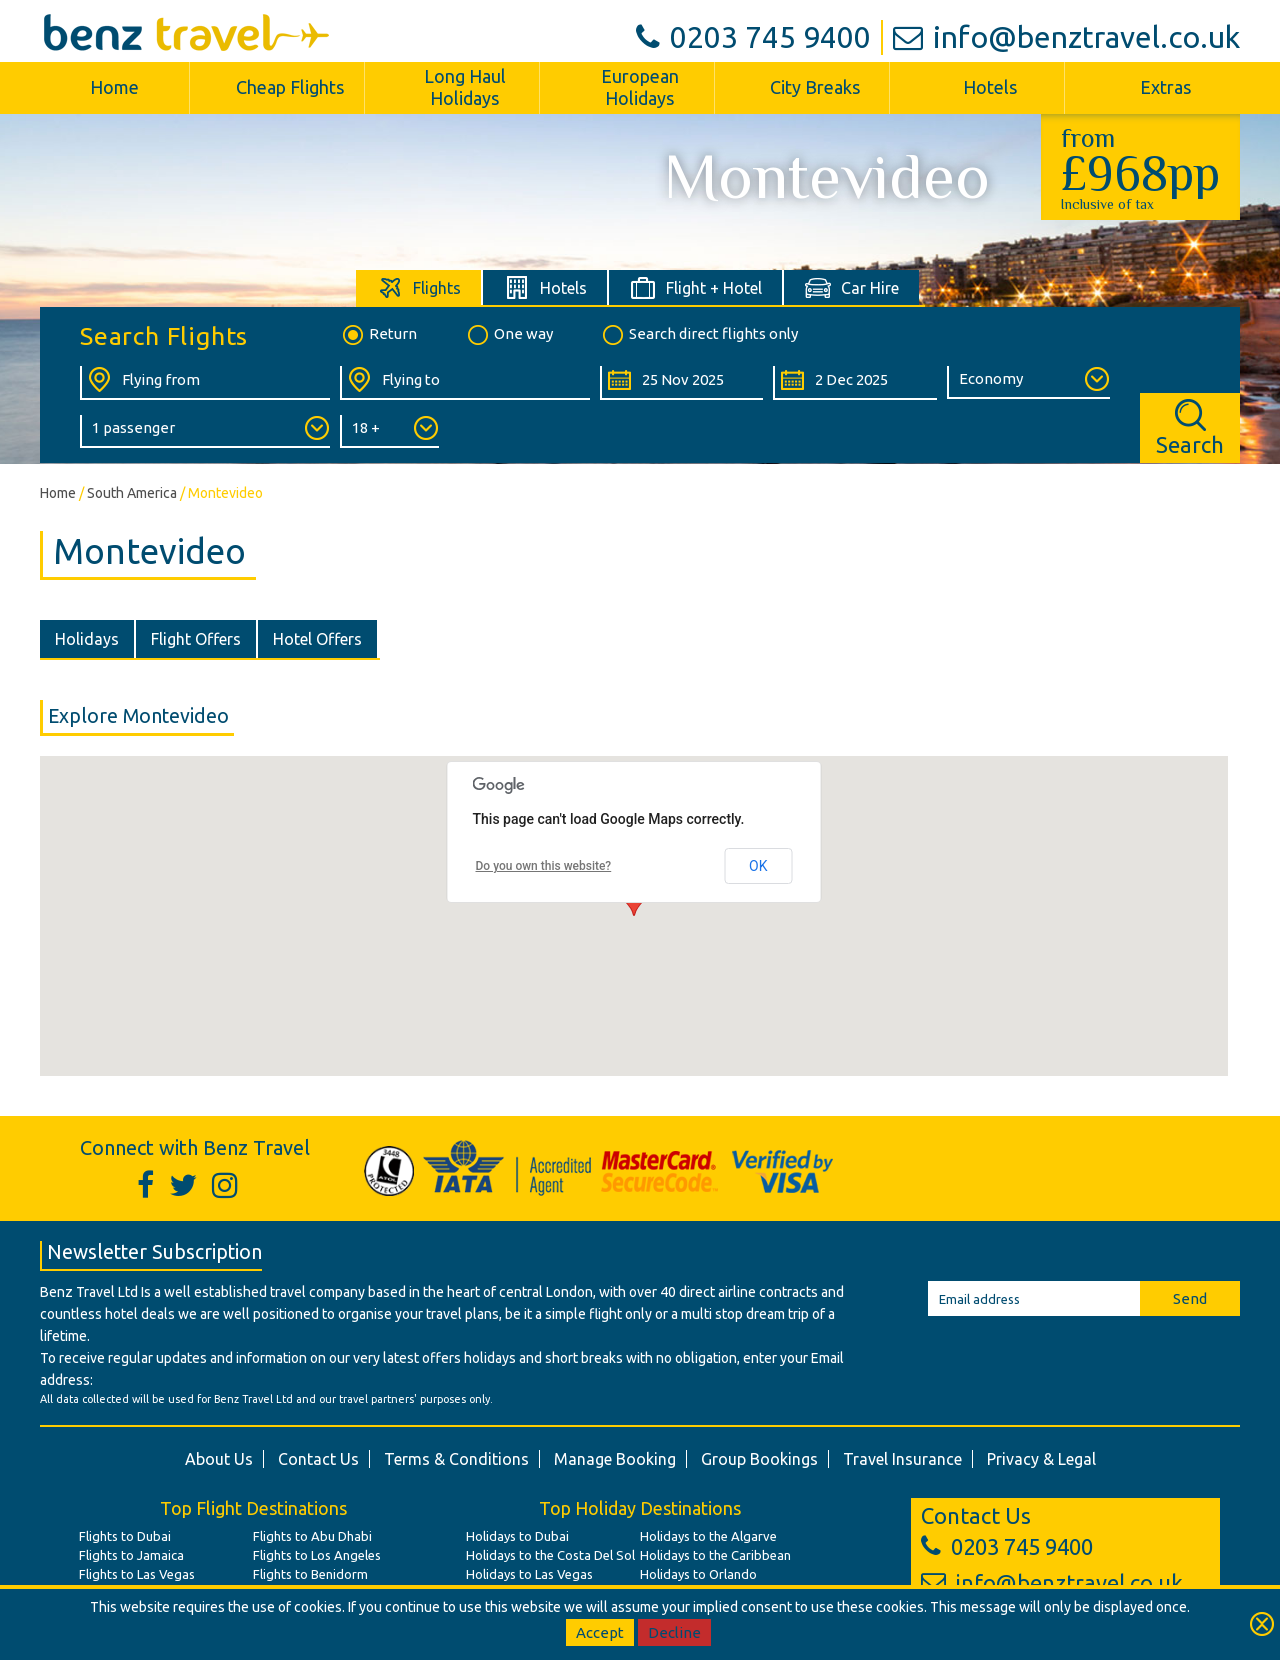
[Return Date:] (854, 383)
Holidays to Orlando (698, 1574)
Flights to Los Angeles (317, 1555)
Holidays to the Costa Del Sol (550, 1555)
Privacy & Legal (1041, 1459)
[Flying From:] (205, 383)
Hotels (990, 87)
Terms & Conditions (456, 1459)
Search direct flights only (699, 335)
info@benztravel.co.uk (1066, 37)
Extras (1165, 87)
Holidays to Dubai (517, 1536)
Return (378, 335)
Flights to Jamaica (131, 1555)
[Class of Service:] (1028, 382)
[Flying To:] (465, 383)
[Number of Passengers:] (205, 431)
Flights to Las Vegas (137, 1574)
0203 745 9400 (753, 37)
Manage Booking (615, 1459)
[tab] (419, 287)
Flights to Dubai (125, 1536)
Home (114, 87)
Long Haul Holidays (465, 87)
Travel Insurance (902, 1459)
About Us (219, 1459)
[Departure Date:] (681, 383)
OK (758, 866)
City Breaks (815, 87)
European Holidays (640, 87)
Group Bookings (759, 1459)
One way (509, 335)
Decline (674, 1632)
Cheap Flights (290, 87)
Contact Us (318, 1459)
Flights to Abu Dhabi (312, 1536)
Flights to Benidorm (310, 1574)
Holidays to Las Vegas (529, 1574)
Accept (600, 1632)
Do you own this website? (544, 866)
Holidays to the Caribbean (715, 1555)
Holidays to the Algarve (708, 1536)
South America (132, 493)
